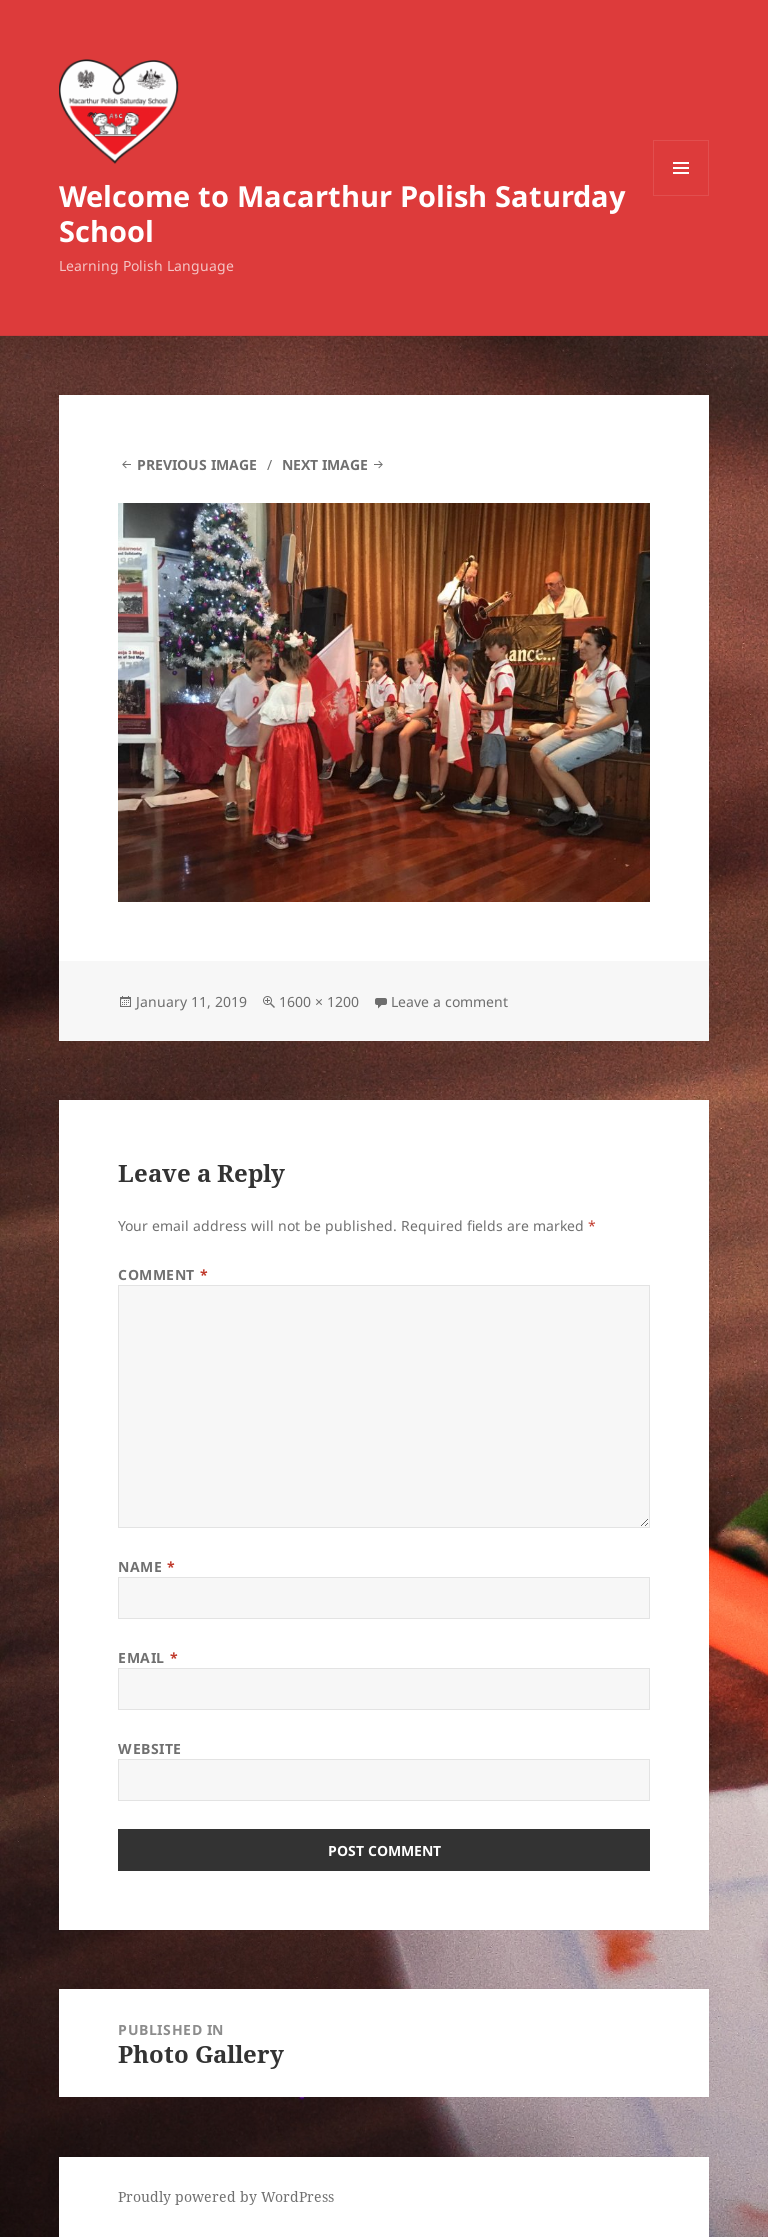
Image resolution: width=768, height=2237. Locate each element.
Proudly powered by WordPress (226, 2196)
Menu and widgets (681, 195)
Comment (163, 1274)
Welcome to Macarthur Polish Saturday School (342, 213)
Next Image (325, 464)
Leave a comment (449, 1001)
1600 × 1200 (319, 1001)
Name (146, 1566)
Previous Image (197, 464)
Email (148, 1657)
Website (150, 1748)
